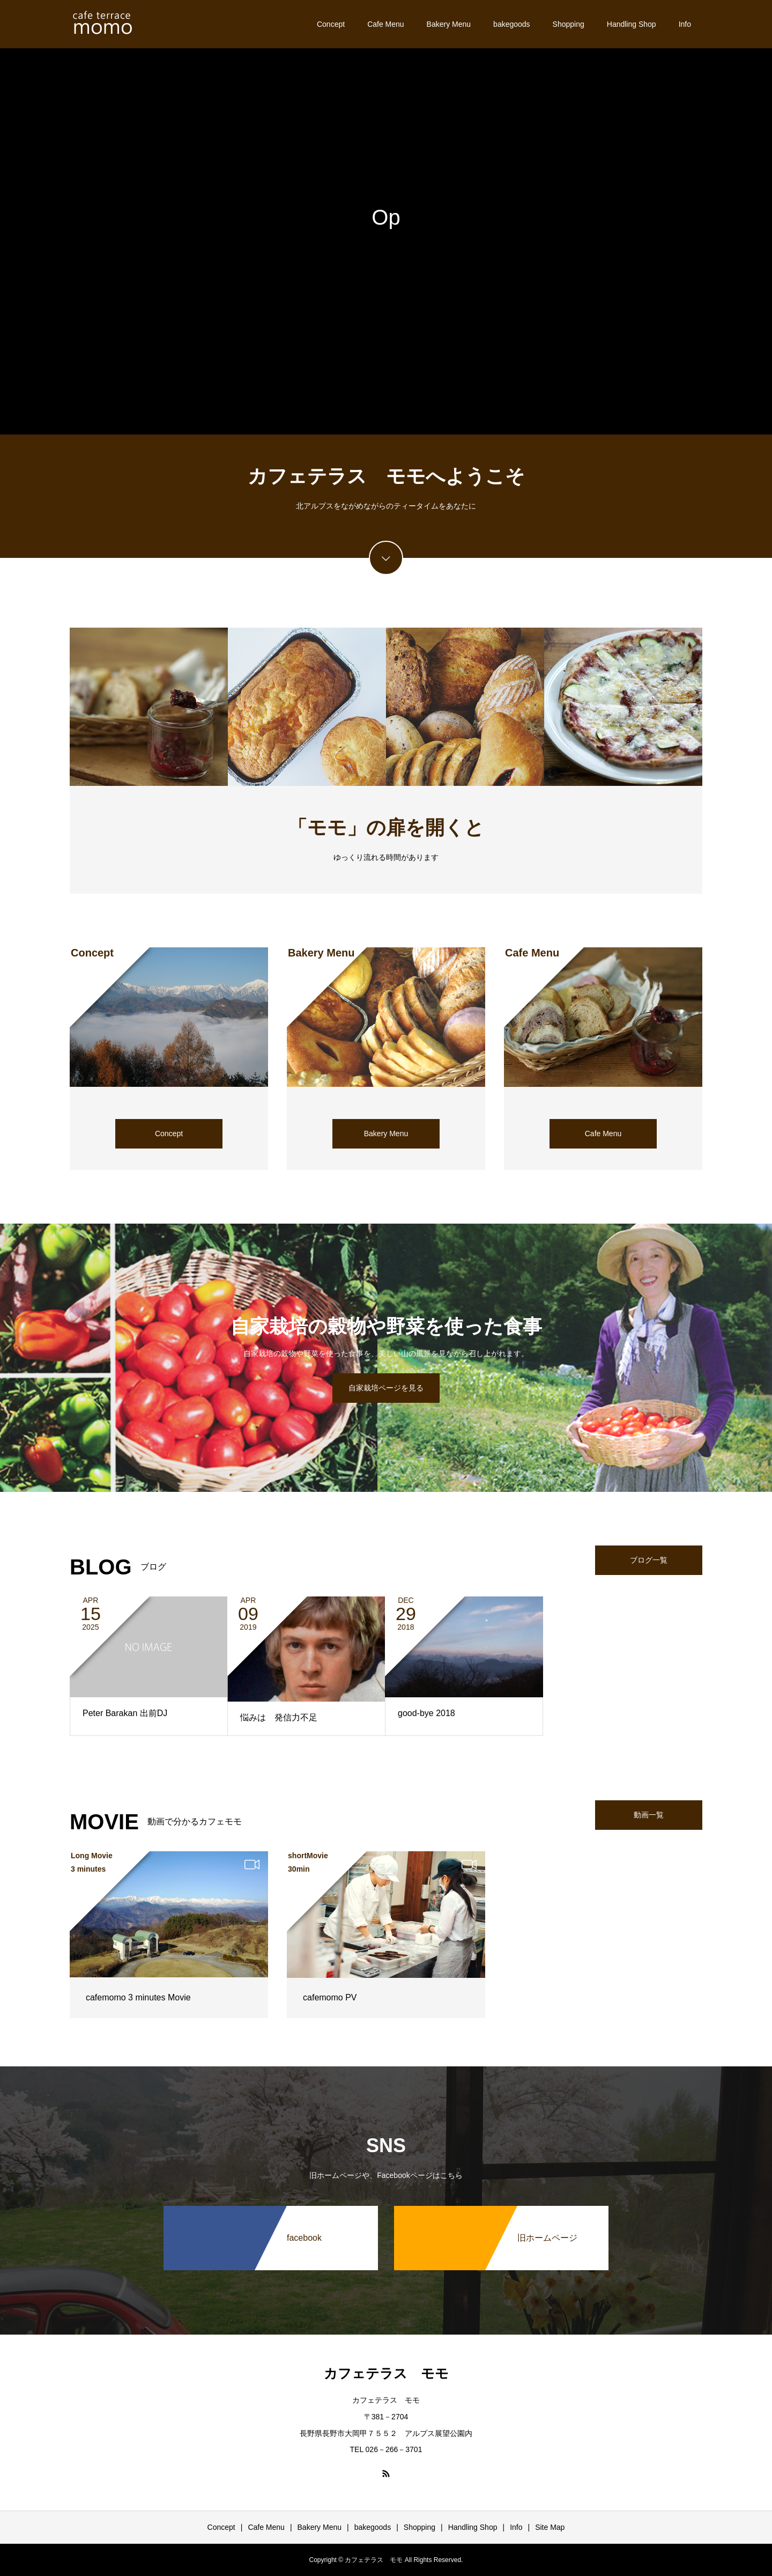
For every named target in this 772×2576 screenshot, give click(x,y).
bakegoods (511, 24)
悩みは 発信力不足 (278, 1717)
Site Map (550, 2527)
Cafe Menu (385, 24)
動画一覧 (649, 1814)
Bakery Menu (449, 24)
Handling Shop (631, 24)
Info (685, 24)
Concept (331, 24)
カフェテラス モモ (386, 2373)
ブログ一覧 (648, 1560)
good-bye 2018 (426, 1713)
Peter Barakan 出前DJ (125, 1713)
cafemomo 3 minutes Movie (138, 1997)
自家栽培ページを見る (386, 1387)
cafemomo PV (330, 1997)
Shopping (568, 24)
